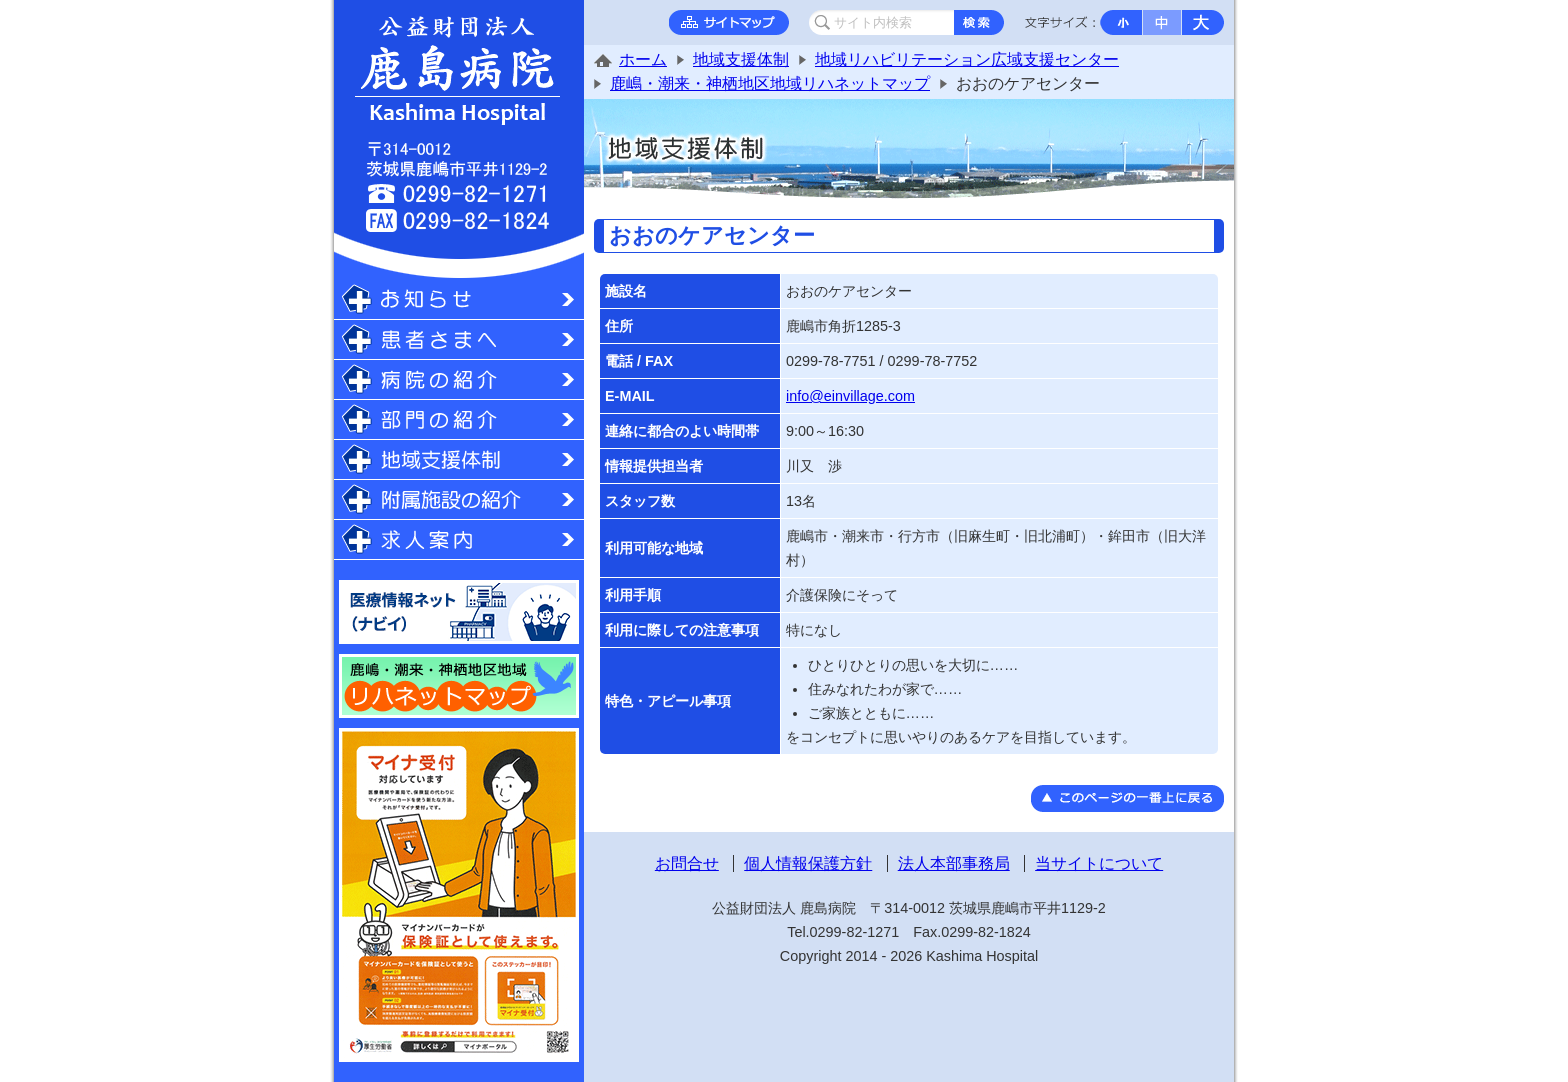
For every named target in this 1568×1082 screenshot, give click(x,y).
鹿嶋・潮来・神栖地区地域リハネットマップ (770, 83)
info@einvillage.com (850, 396)
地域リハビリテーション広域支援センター (967, 59)
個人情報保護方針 (808, 863)
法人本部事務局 (954, 863)
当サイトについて (1099, 863)
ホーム (643, 59)
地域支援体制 (741, 59)
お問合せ (687, 863)
